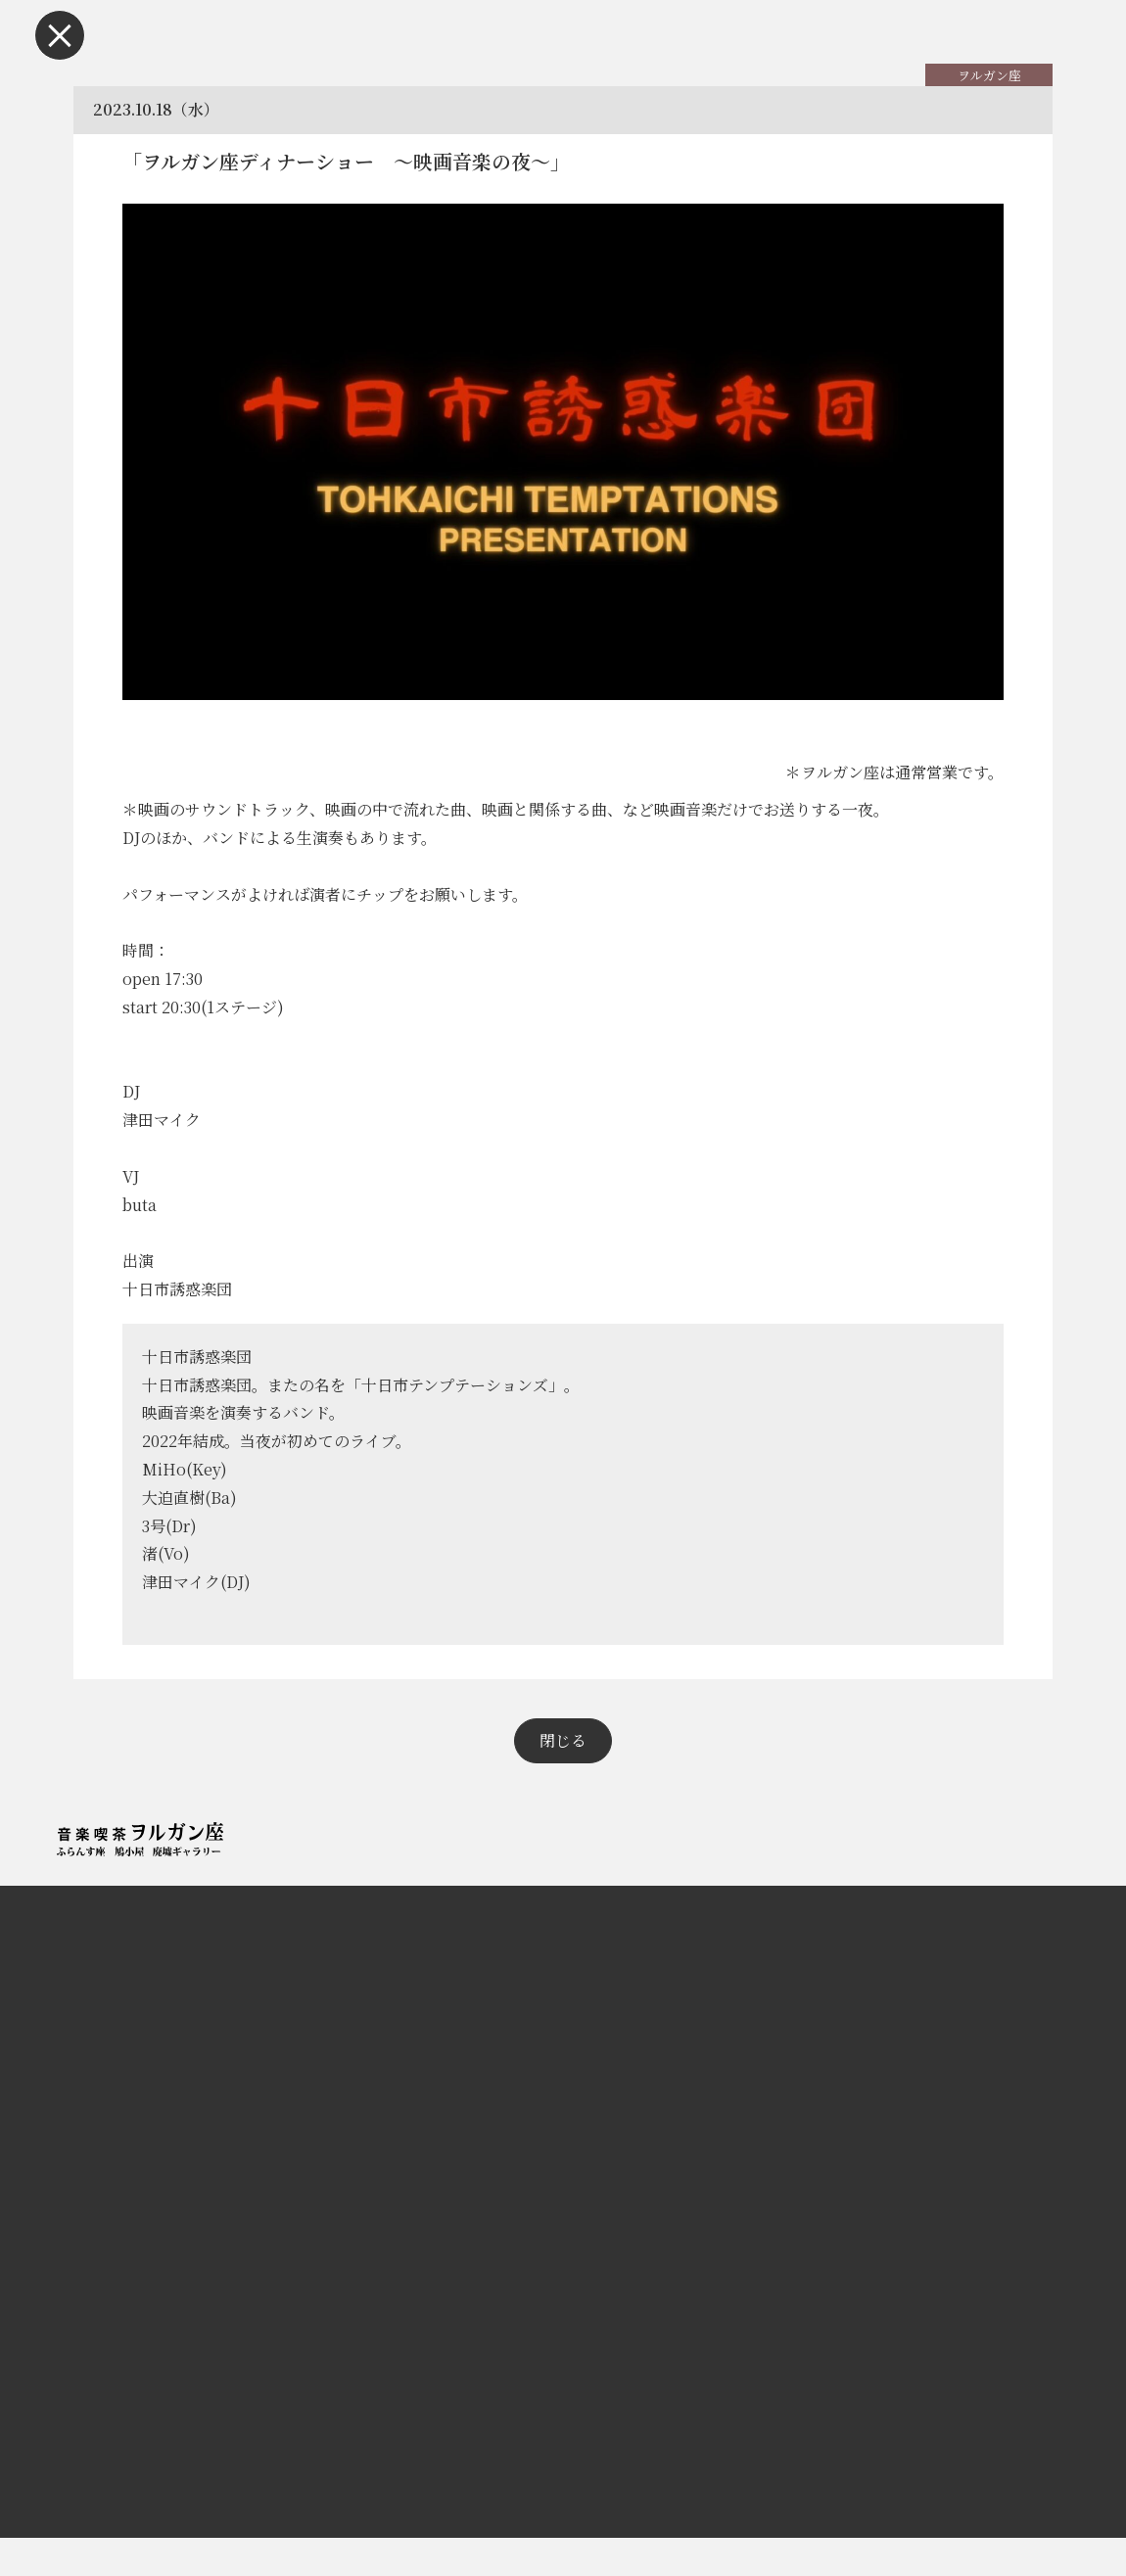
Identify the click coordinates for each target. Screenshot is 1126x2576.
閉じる (563, 1777)
